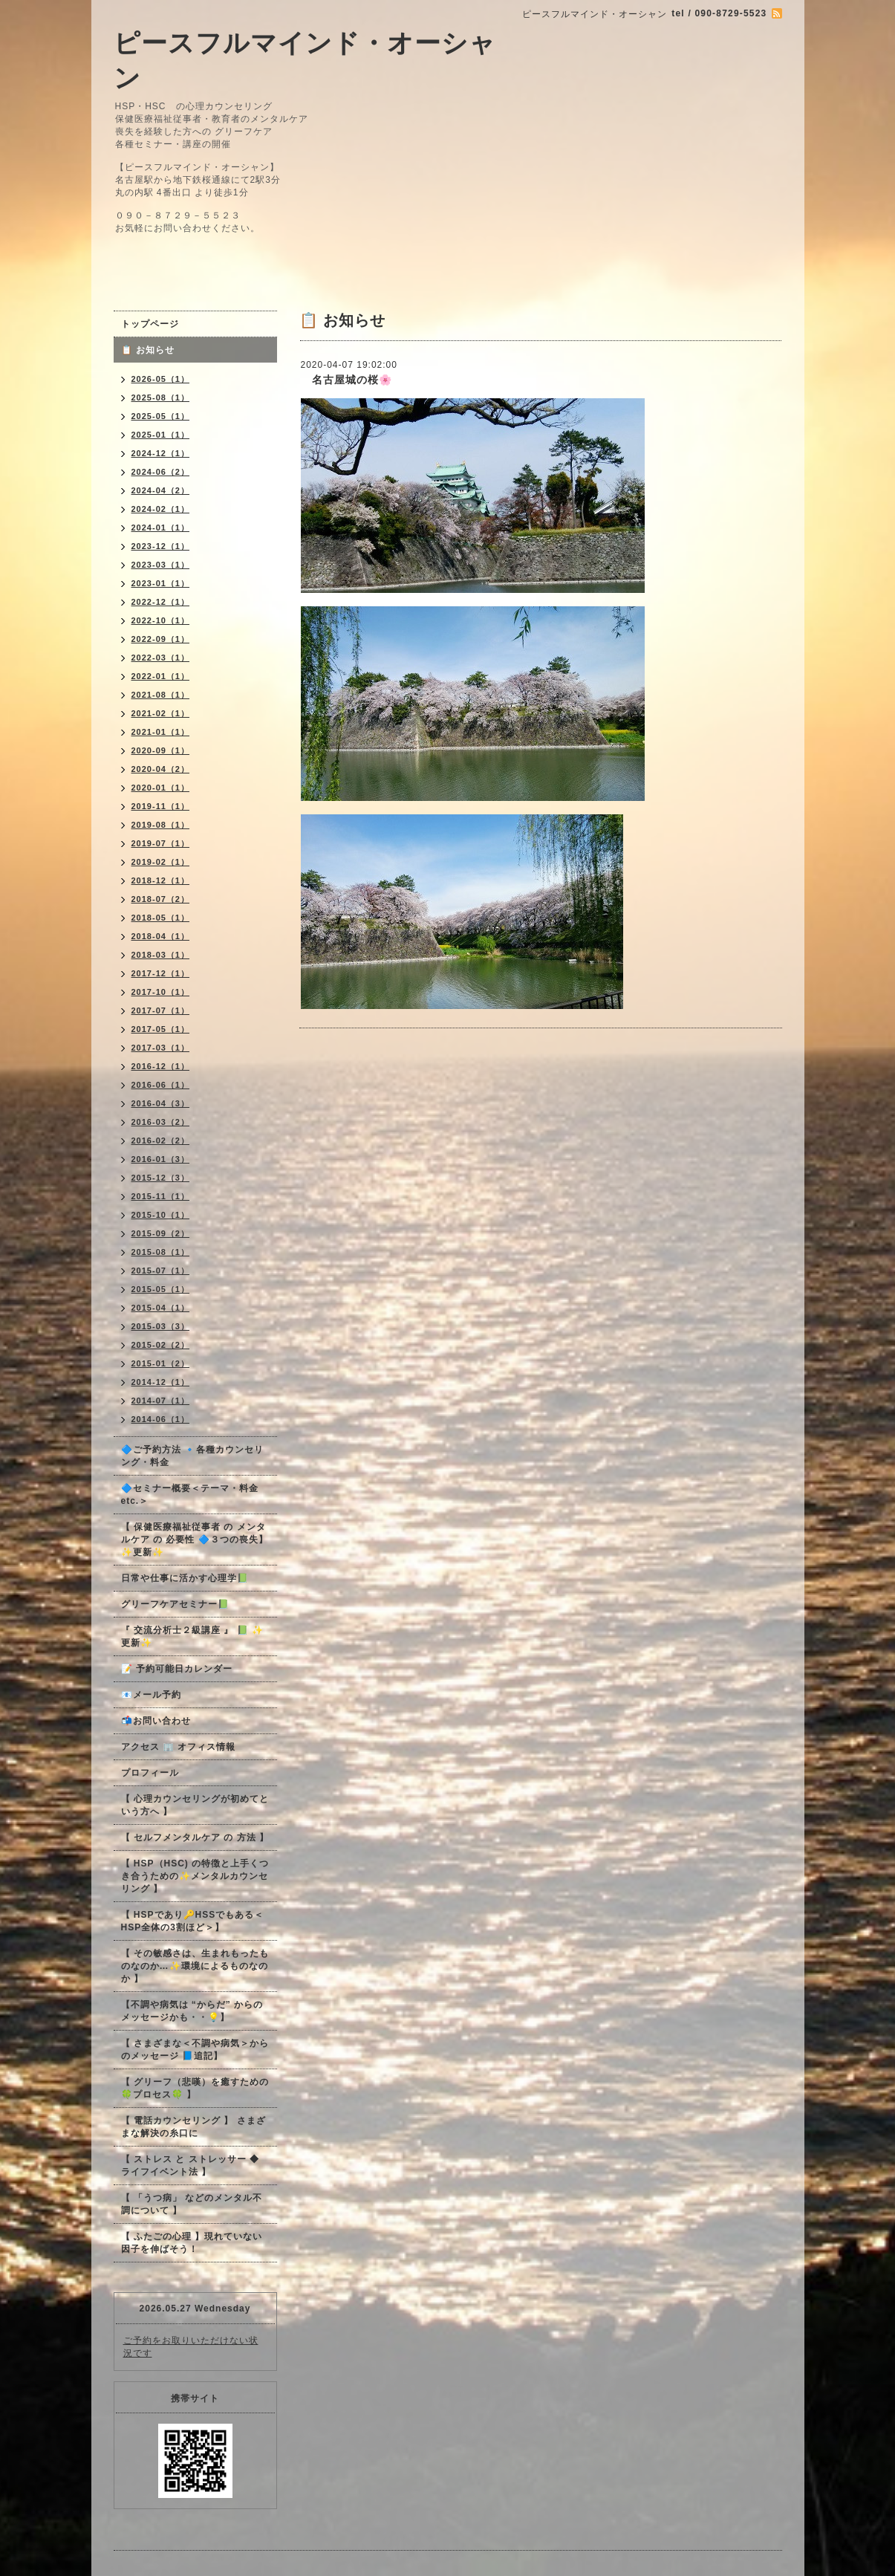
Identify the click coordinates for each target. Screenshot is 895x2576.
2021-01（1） (160, 731)
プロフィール (150, 1773)
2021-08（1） (160, 694)
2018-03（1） (160, 954)
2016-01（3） (160, 1159)
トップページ (150, 324)
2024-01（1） (160, 527)
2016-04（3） (160, 1103)
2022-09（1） (160, 639)
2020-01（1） (160, 787)
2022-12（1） (160, 601)
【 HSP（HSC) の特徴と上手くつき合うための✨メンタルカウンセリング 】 (195, 1876)
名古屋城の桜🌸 (346, 380)
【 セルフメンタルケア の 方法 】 (195, 1837)
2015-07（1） (160, 1270)
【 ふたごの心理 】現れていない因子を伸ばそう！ (192, 2242)
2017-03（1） (160, 1047)
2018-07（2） (160, 899)
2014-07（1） (160, 1400)
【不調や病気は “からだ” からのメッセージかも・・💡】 (192, 2010)
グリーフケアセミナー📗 (175, 1604)
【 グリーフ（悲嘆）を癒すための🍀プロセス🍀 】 (195, 2088)
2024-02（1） (160, 509)
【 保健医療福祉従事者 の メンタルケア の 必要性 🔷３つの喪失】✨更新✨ (194, 1539)
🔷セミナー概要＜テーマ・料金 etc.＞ (189, 1494)
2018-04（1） (160, 936)
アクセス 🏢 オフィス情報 (178, 1747)
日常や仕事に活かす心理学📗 (185, 1578)
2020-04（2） (160, 769)
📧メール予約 (151, 1695)
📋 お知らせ (152, 350)
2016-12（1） (160, 1066)
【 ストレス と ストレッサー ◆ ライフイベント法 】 (190, 2165)
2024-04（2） (160, 490)
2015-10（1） (160, 1214)
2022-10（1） (160, 620)
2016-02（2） (160, 1140)
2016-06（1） (160, 1084)
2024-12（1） (160, 453)
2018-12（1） (160, 880)
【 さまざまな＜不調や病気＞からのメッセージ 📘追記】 (195, 2049)
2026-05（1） (160, 378)
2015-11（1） (160, 1196)
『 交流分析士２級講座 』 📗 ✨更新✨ (192, 1636)
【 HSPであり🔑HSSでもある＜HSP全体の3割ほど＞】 (192, 1921)
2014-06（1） (160, 1419)
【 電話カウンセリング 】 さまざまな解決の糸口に (193, 2126)
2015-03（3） (160, 1326)
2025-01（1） (160, 434)
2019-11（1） (160, 806)
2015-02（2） (160, 1344)
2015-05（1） (160, 1289)
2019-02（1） (160, 861)
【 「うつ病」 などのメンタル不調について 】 (192, 2204)
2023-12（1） (160, 546)
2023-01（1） (160, 583)
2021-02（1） (160, 713)
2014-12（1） (160, 1382)
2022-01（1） (160, 676)
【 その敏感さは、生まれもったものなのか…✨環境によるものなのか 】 (195, 1966)
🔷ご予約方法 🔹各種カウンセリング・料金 (192, 1455)
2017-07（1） (160, 1010)
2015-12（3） (160, 1177)
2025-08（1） (160, 397)
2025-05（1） (160, 416)
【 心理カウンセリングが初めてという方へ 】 (195, 1805)
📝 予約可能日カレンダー (176, 1669)
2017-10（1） (160, 991)
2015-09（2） (160, 1233)
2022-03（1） (160, 657)
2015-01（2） (160, 1363)
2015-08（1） (160, 1252)
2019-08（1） (160, 824)
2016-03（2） (160, 1121)
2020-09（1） (160, 750)
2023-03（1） (160, 564)
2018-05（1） (160, 917)
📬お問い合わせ (156, 1721)
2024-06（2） (160, 471)
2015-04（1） (160, 1307)
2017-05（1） (160, 1029)
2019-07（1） (160, 843)
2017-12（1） (160, 973)
